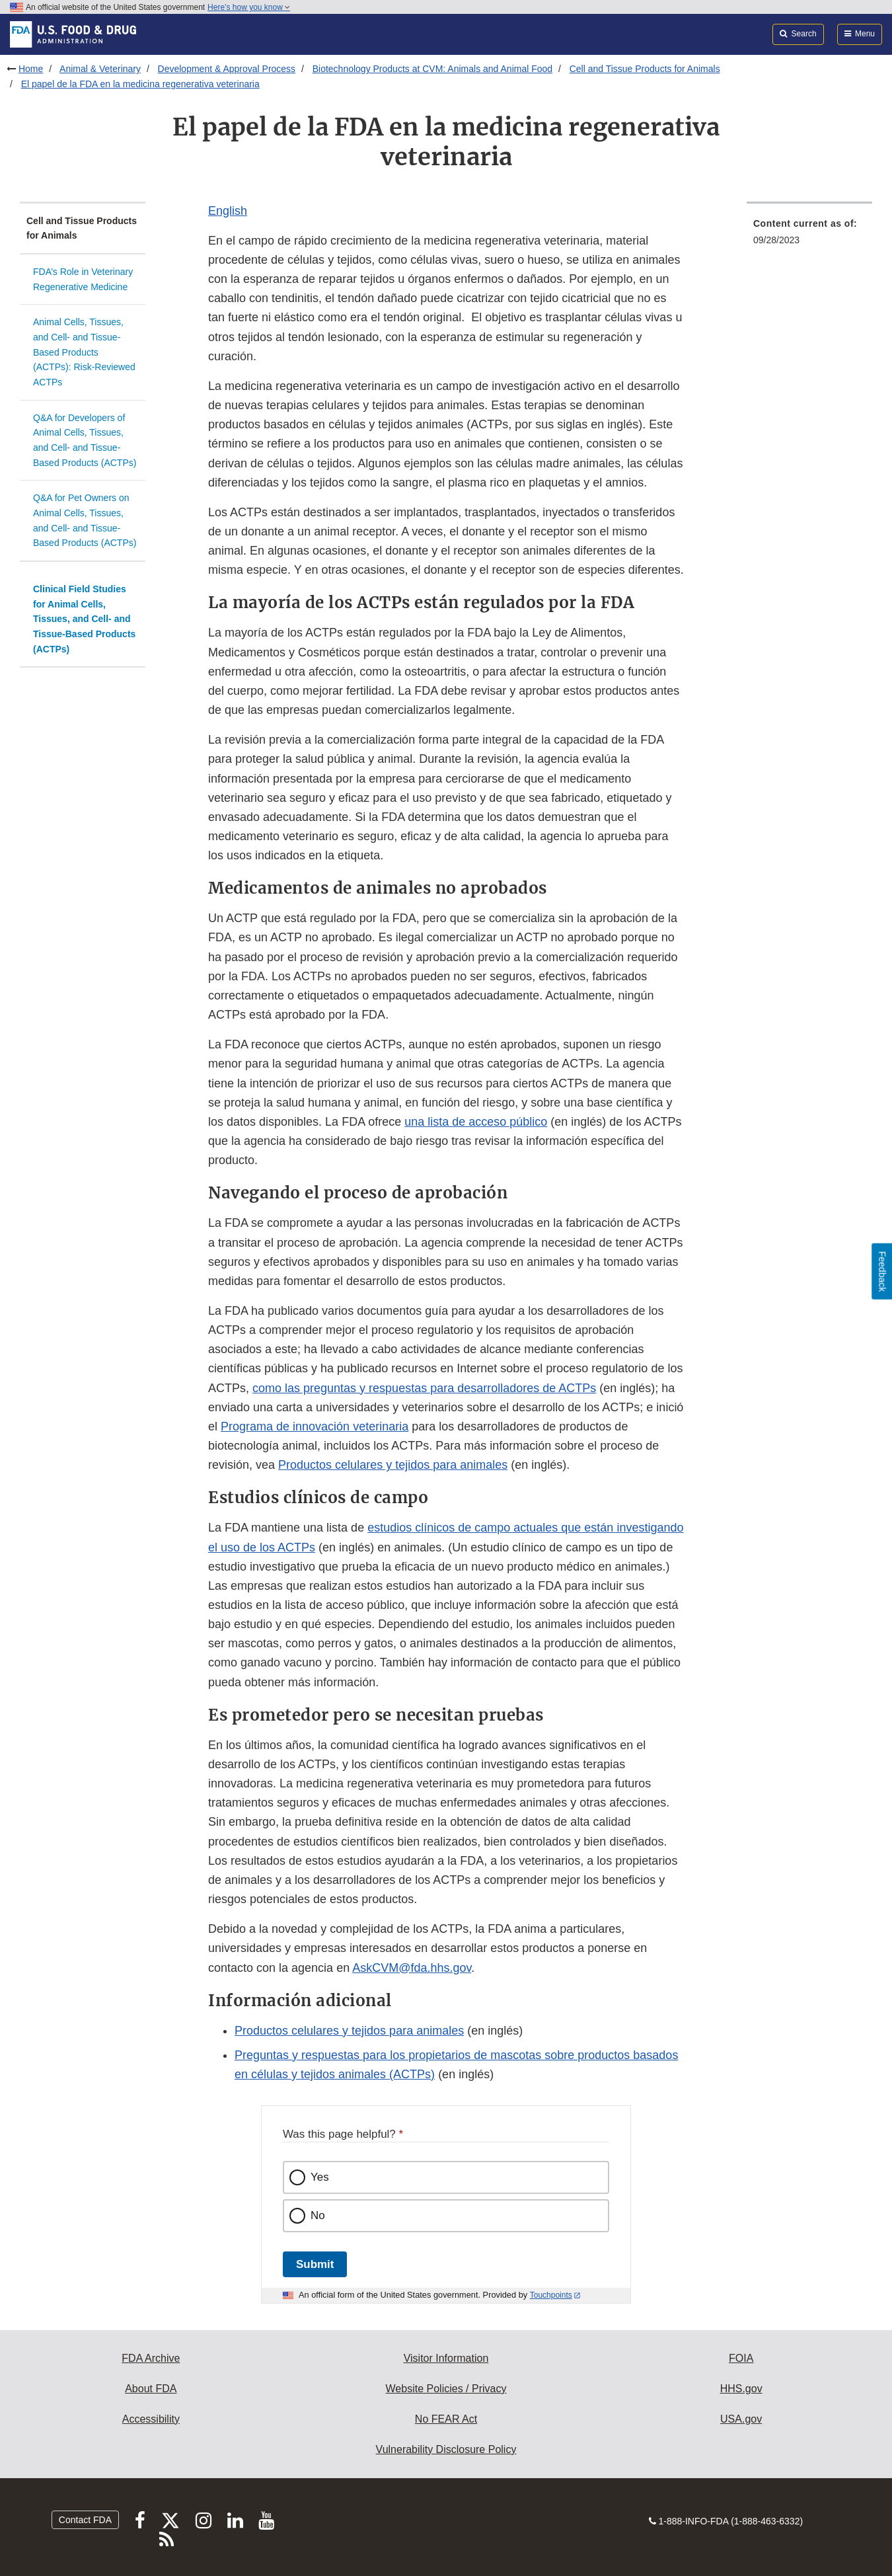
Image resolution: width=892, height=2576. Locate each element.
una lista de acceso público (475, 1121)
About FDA (150, 2388)
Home (31, 68)
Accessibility (151, 2419)
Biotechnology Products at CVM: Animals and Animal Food (432, 68)
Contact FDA (85, 2520)
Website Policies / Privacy (446, 2388)
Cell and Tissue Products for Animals (645, 68)
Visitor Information (446, 2358)
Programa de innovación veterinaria (314, 1426)
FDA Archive (151, 2358)
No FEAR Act (446, 2419)
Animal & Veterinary (100, 68)
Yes (320, 2177)
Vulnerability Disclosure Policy (446, 2449)
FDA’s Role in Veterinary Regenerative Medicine (83, 279)
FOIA (741, 2358)
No (318, 2215)
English (227, 210)
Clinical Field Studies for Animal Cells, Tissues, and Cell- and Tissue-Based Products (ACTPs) (84, 619)
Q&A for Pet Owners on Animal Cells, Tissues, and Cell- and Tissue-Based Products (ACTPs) (84, 520)
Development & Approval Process (227, 68)
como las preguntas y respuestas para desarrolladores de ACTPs (424, 1388)
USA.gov (741, 2419)
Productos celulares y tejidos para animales (392, 1464)
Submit (315, 2264)
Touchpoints (551, 2295)
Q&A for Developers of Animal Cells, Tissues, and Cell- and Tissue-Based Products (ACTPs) (84, 440)
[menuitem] (809, 236)
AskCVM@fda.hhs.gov (411, 1967)
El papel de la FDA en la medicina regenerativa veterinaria (140, 84)
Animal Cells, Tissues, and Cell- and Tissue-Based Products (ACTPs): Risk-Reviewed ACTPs (84, 352)
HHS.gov (741, 2388)
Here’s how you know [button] (248, 7)
